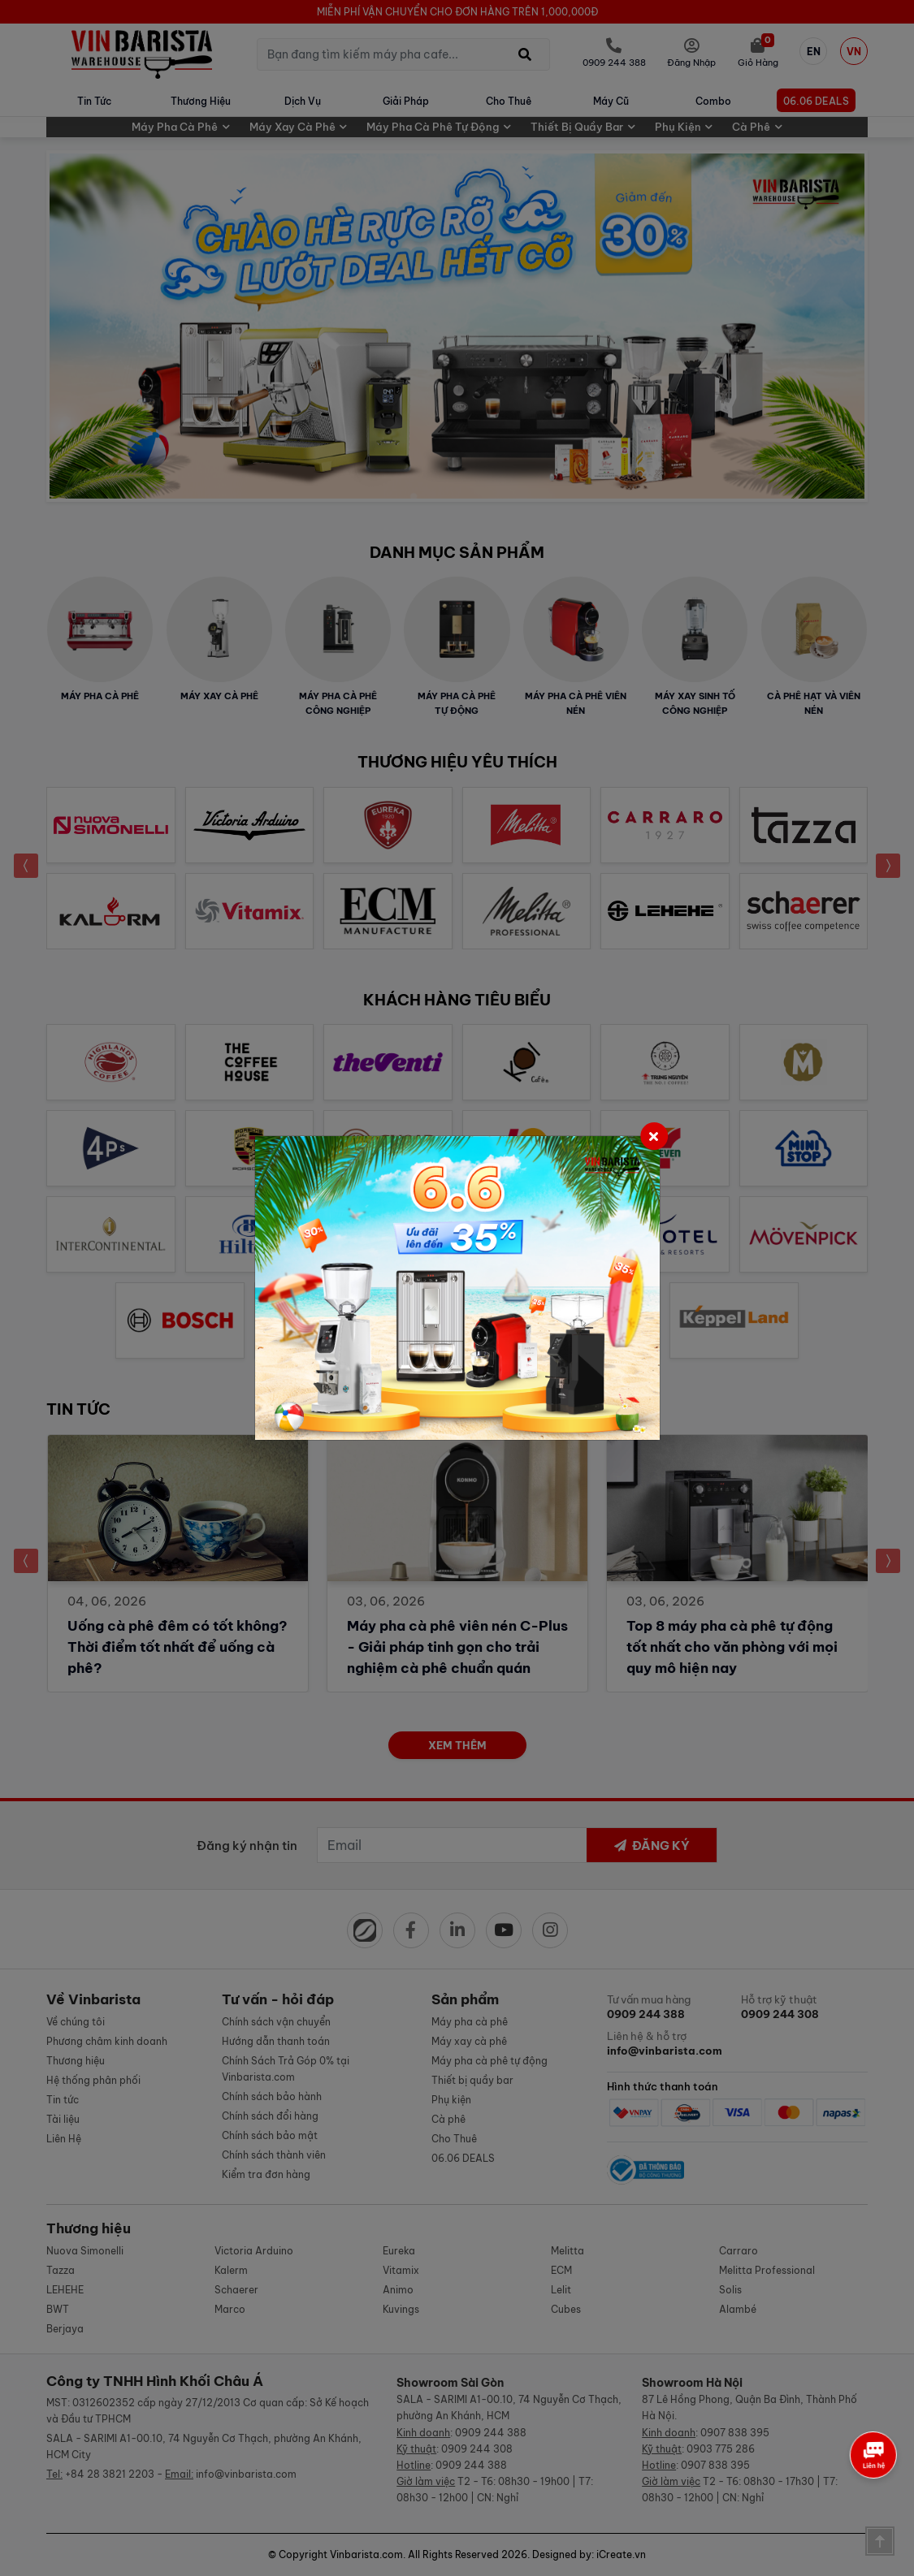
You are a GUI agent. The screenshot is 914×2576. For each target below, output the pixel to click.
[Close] (654, 1136)
